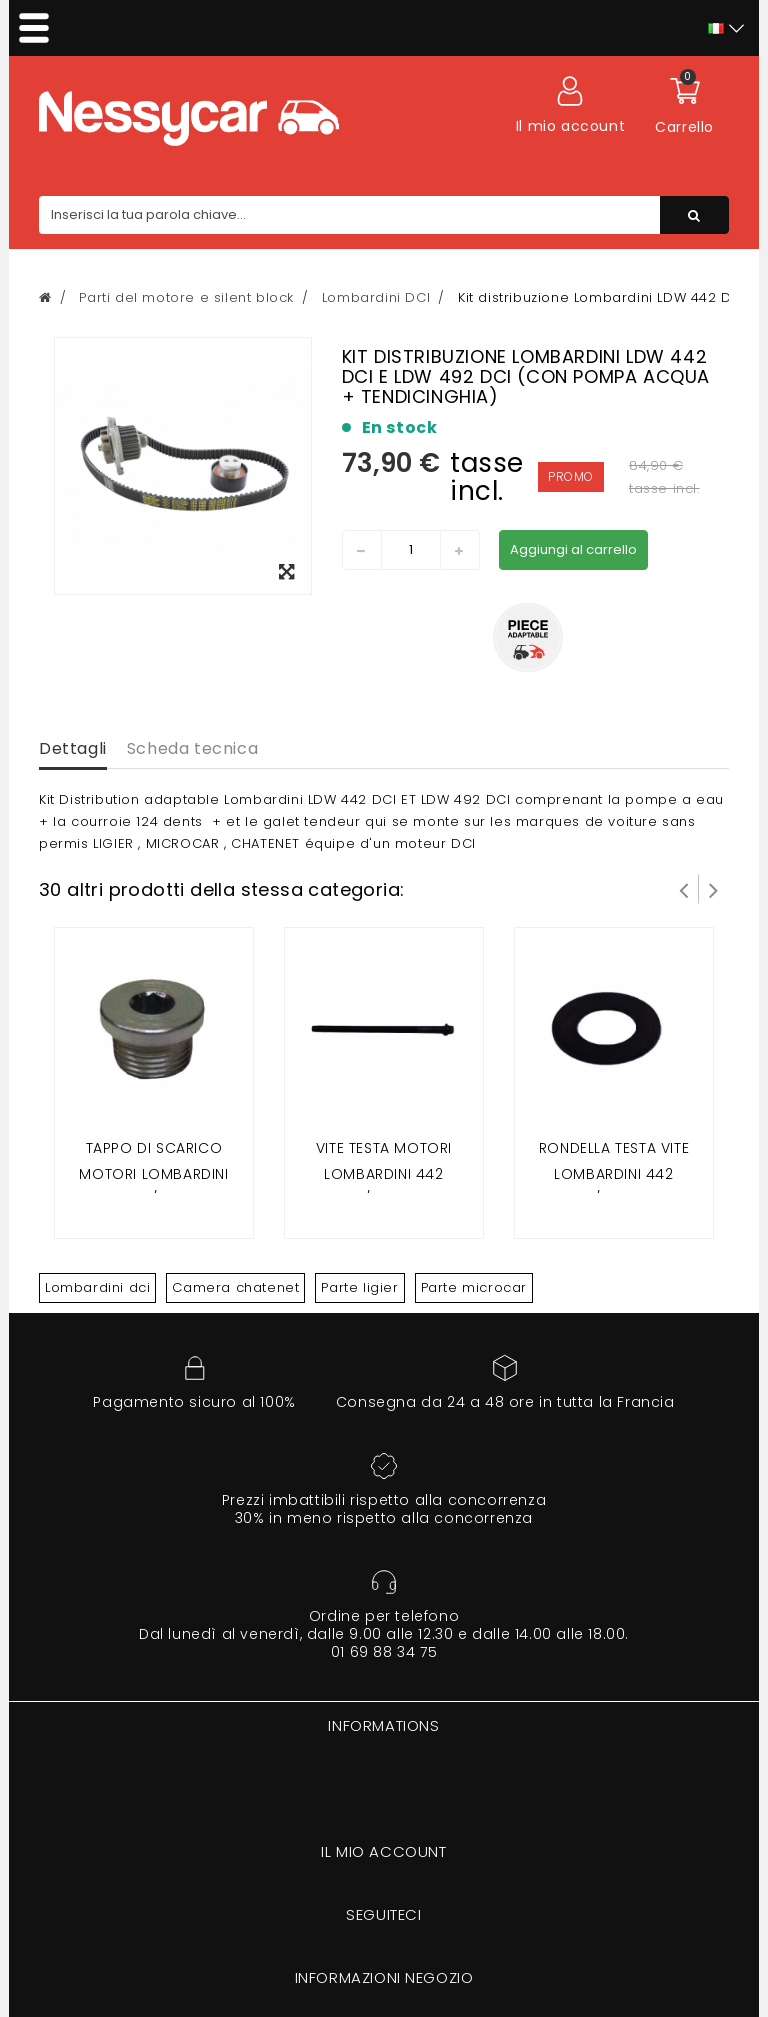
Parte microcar (474, 1287)
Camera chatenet (235, 1287)
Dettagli (73, 748)
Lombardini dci (97, 1287)
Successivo (714, 889)
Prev (684, 889)
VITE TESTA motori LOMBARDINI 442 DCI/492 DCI (384, 1173)
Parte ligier (359, 1287)
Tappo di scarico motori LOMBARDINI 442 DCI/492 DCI (153, 1173)
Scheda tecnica (192, 748)
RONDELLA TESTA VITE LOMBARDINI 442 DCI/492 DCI (614, 1173)
